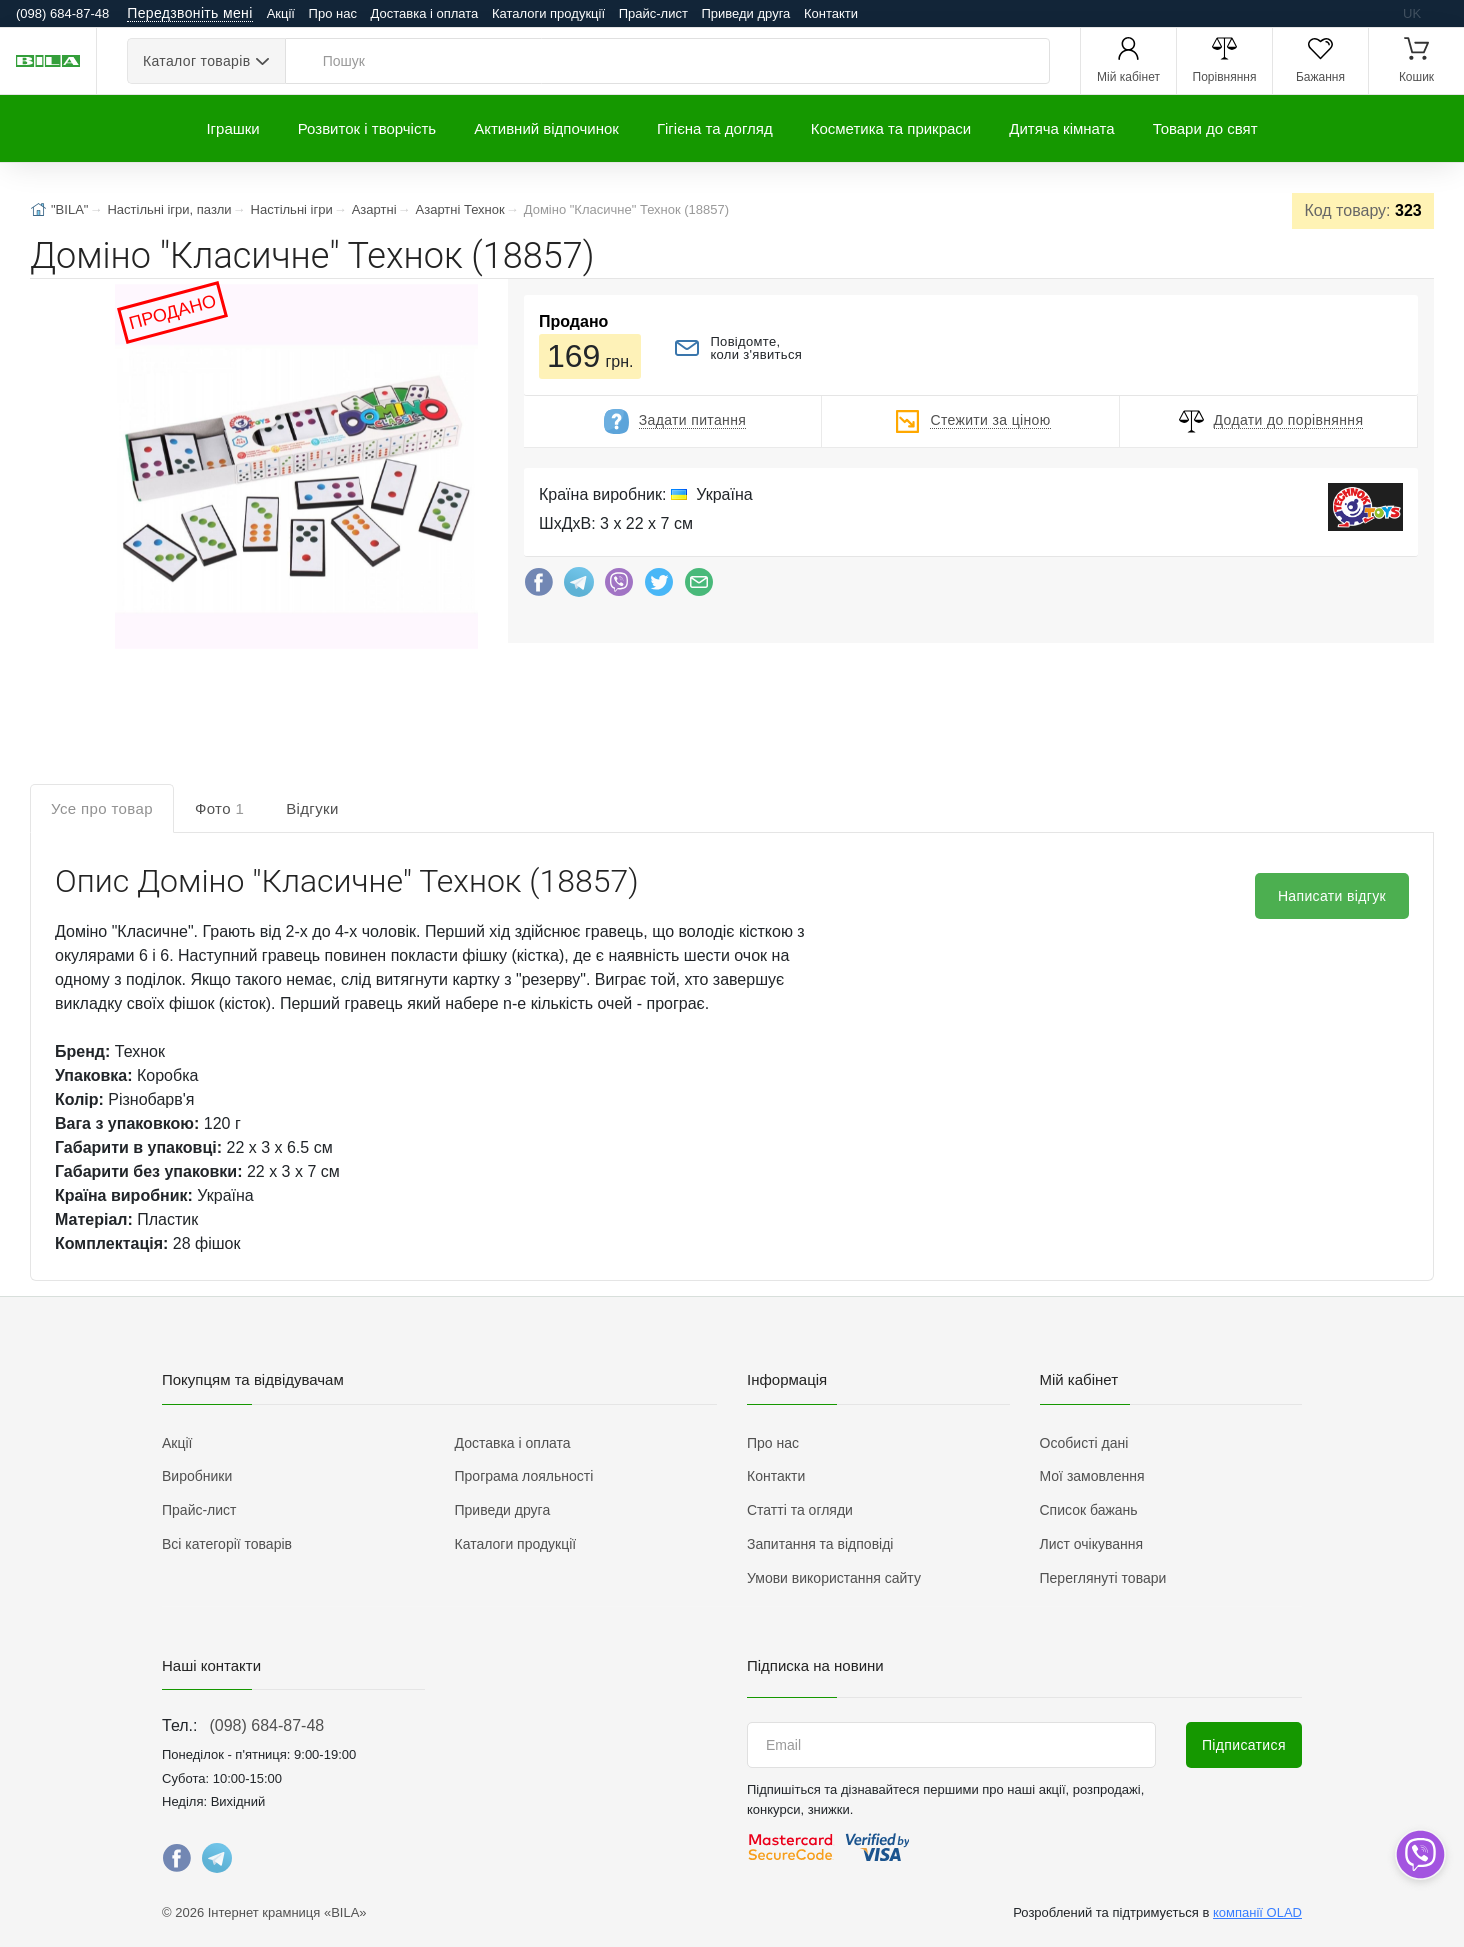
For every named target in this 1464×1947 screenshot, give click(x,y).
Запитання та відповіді (820, 1544)
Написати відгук (1332, 896)
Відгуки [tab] (312, 808)
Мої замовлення (1092, 1476)
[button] (294, 468)
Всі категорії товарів (227, 1544)
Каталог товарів (196, 61)
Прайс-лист (653, 13)
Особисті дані (1084, 1443)
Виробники (197, 1476)
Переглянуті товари (1103, 1578)
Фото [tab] (219, 808)
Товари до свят (1205, 128)
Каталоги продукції (548, 13)
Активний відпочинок (546, 128)
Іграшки (232, 128)
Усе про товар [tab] (102, 808)
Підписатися (1244, 1745)
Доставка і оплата (425, 13)
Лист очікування (1092, 1544)
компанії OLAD (1257, 1912)
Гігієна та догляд (715, 128)
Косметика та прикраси (891, 128)
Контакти (831, 13)
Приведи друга (745, 13)
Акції (281, 13)
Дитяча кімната (1061, 128)
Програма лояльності (524, 1476)
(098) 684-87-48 (266, 1725)
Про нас (333, 13)
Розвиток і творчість (367, 128)
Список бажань (1089, 1510)
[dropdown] (1419, 1854)
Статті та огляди (800, 1510)
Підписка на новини (815, 1665)
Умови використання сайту (834, 1578)
